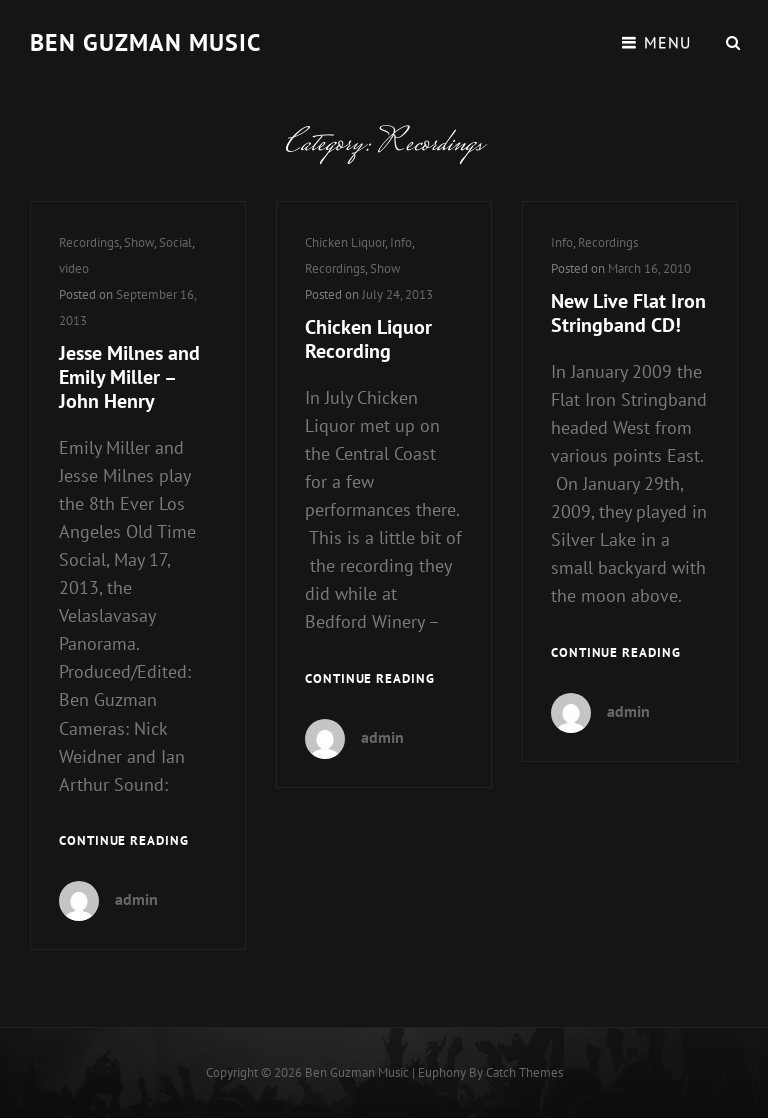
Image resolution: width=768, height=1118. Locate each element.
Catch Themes (524, 1072)
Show (139, 242)
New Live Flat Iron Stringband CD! (628, 313)
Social (175, 242)
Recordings (89, 242)
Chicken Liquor (345, 242)
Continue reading (124, 841)
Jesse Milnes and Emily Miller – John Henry (129, 377)
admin (136, 899)
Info (401, 242)
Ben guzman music (145, 42)
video (74, 268)
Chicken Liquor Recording (368, 339)
